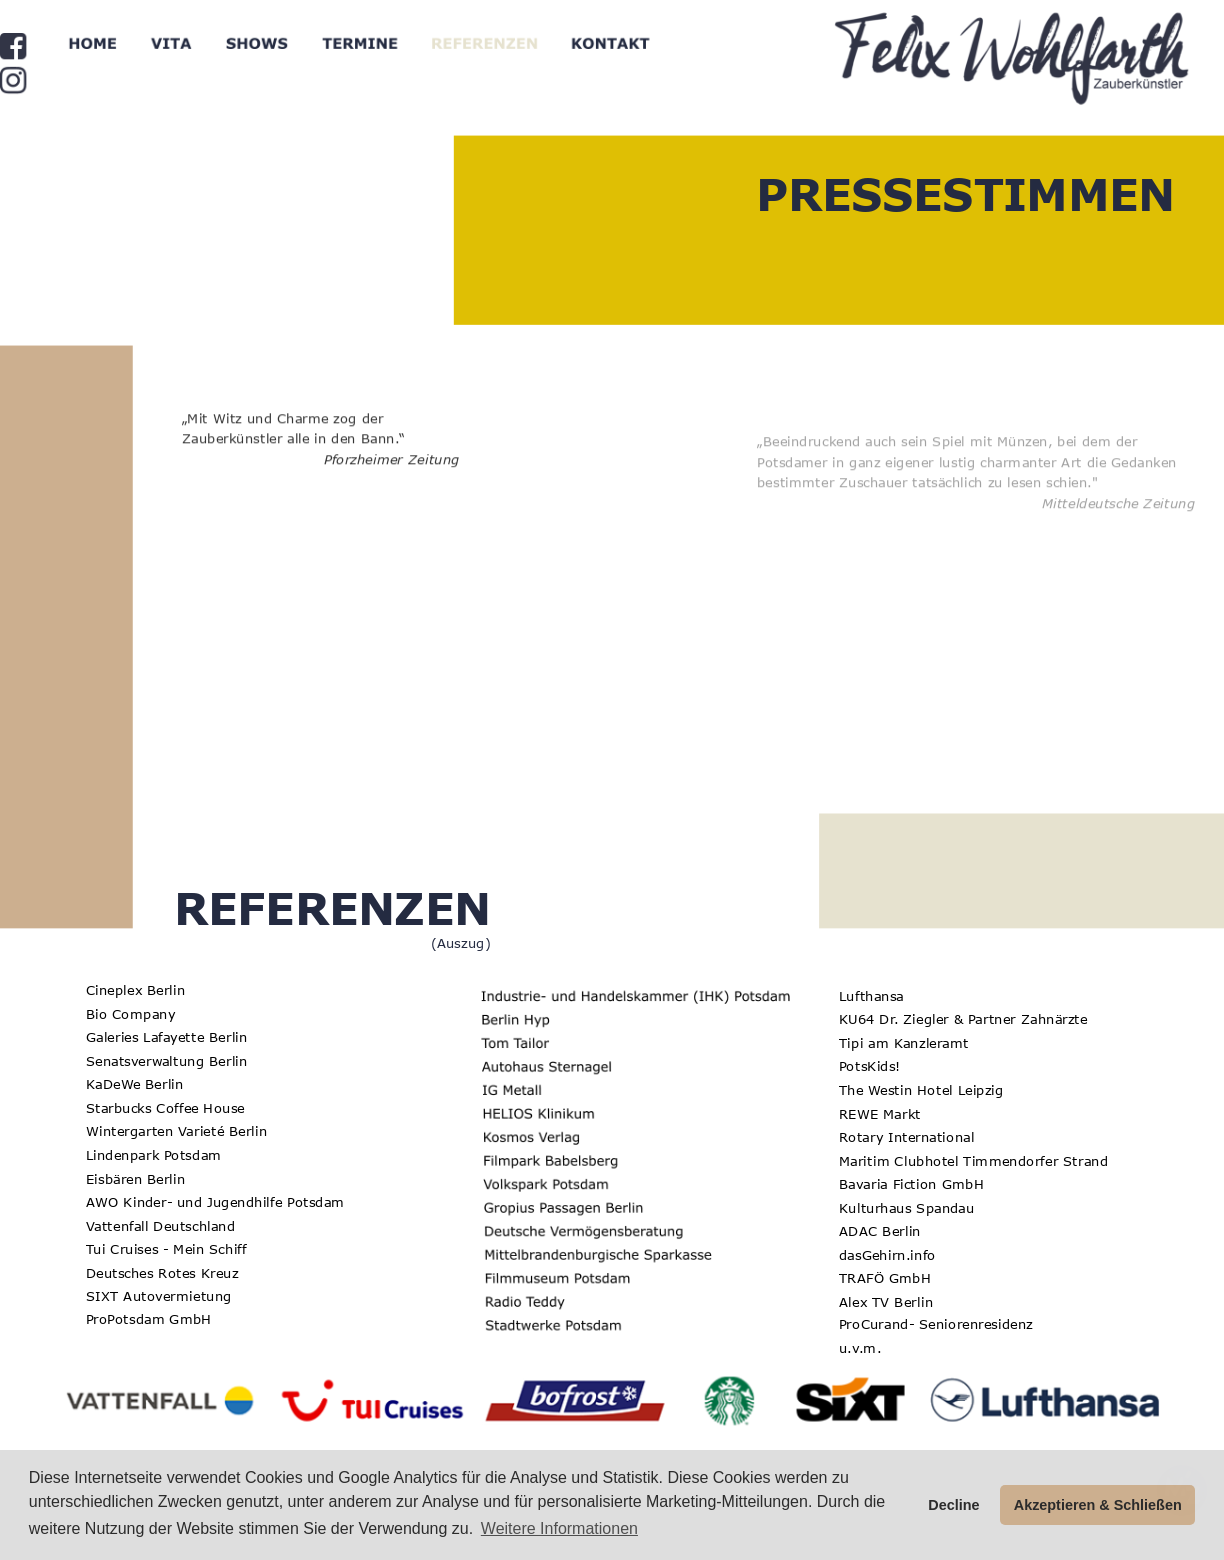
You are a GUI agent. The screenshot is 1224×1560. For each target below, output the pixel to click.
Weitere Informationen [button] (559, 1528)
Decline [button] (953, 1505)
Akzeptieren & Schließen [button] (1098, 1505)
